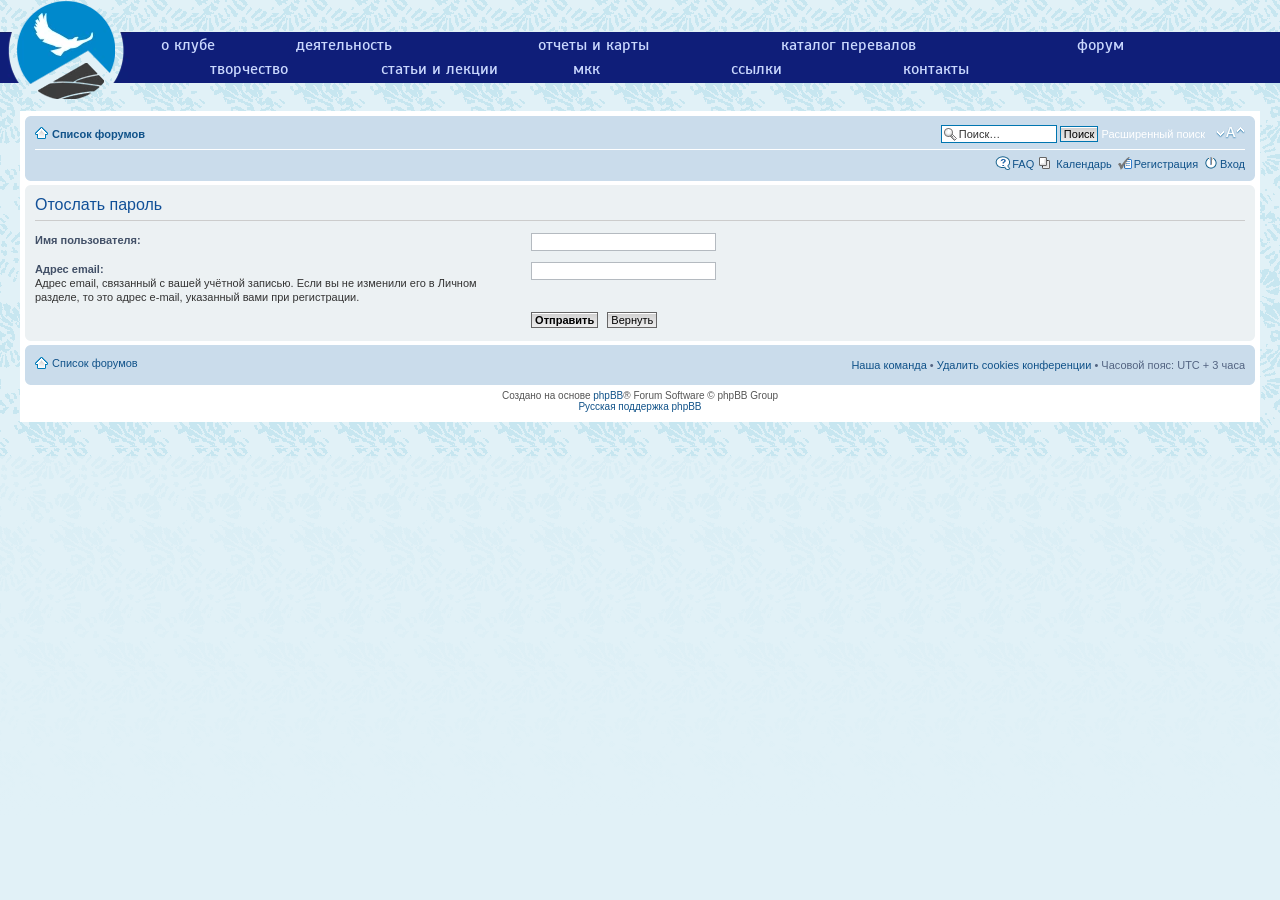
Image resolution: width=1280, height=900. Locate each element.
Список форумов (98, 134)
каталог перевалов (848, 45)
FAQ (1023, 164)
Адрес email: (69, 269)
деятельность (344, 45)
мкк (586, 69)
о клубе (188, 45)
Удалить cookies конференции (1014, 365)
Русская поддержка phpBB (639, 406)
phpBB (608, 395)
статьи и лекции (439, 69)
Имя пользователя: (88, 240)
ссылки (756, 69)
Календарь (1084, 164)
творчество (249, 69)
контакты (936, 69)
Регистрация (1166, 164)
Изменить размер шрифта (1230, 133)
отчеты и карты (593, 45)
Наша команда (888, 365)
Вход (1232, 164)
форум (1100, 45)
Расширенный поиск (1153, 134)
